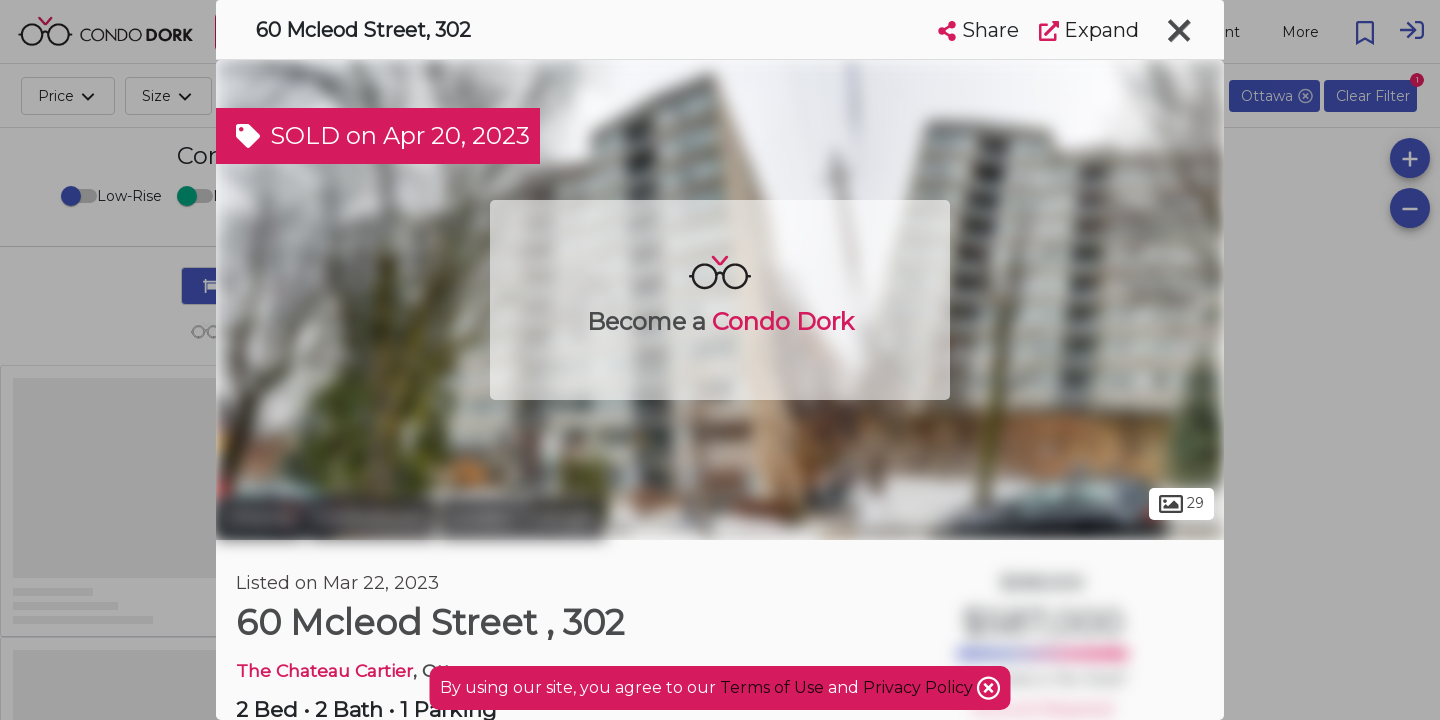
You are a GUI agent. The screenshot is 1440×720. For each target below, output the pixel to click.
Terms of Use (772, 687)
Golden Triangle (522, 518)
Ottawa (259, 518)
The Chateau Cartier (324, 670)
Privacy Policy (920, 687)
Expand (1089, 30)
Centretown (371, 518)
